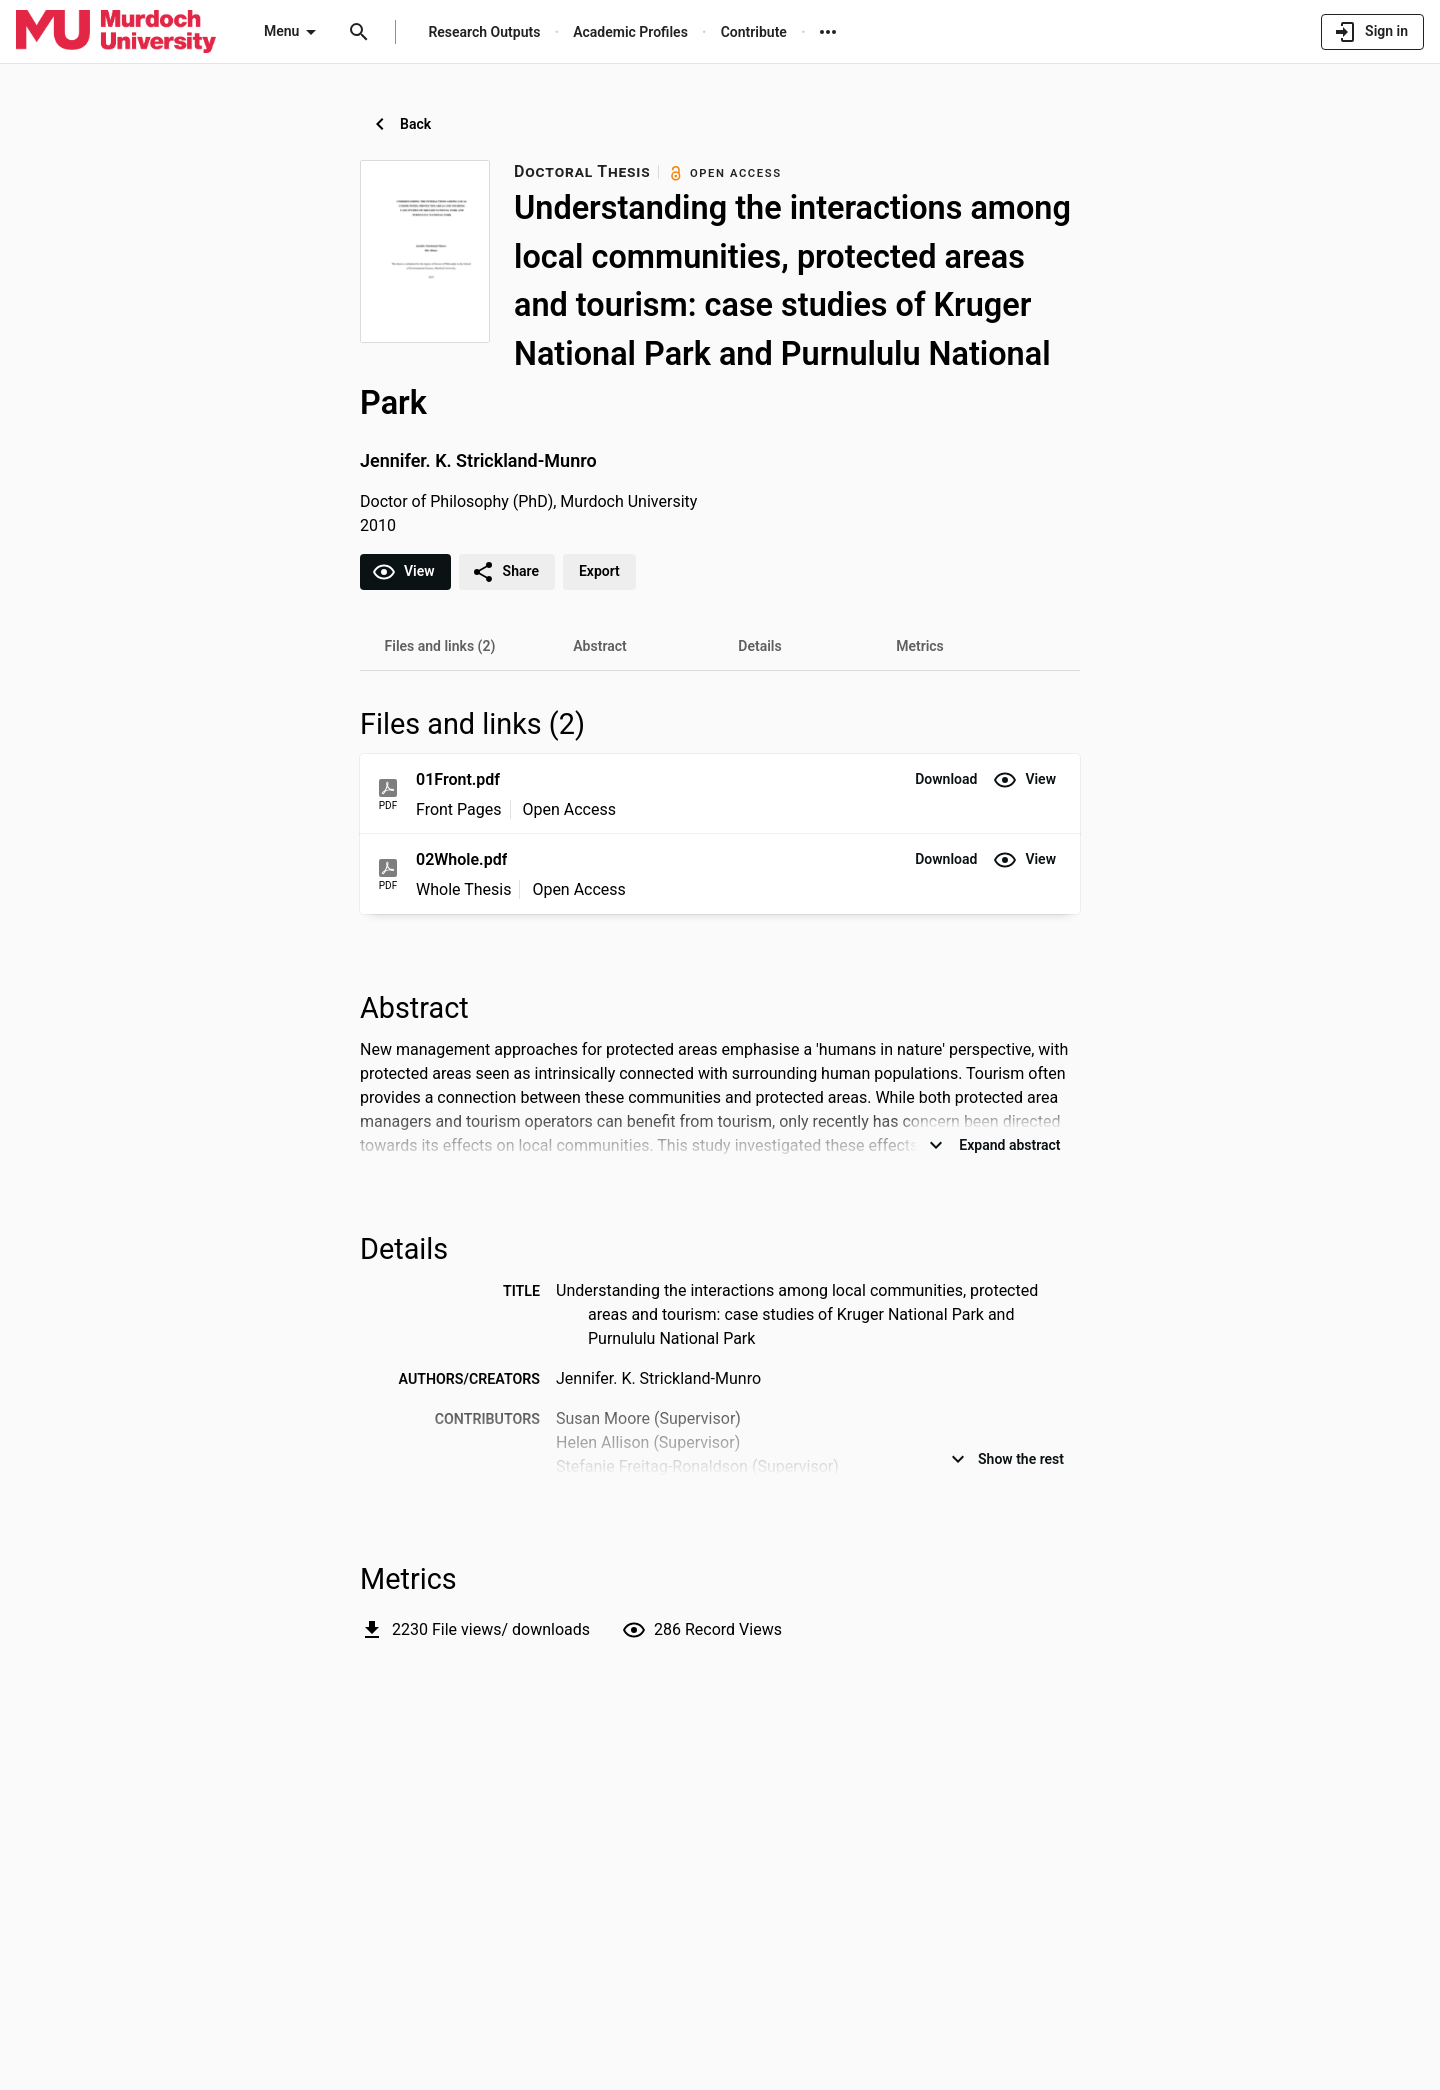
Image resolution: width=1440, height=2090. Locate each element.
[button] (946, 780)
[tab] (440, 646)
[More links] (828, 32)
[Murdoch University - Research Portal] (116, 31)
